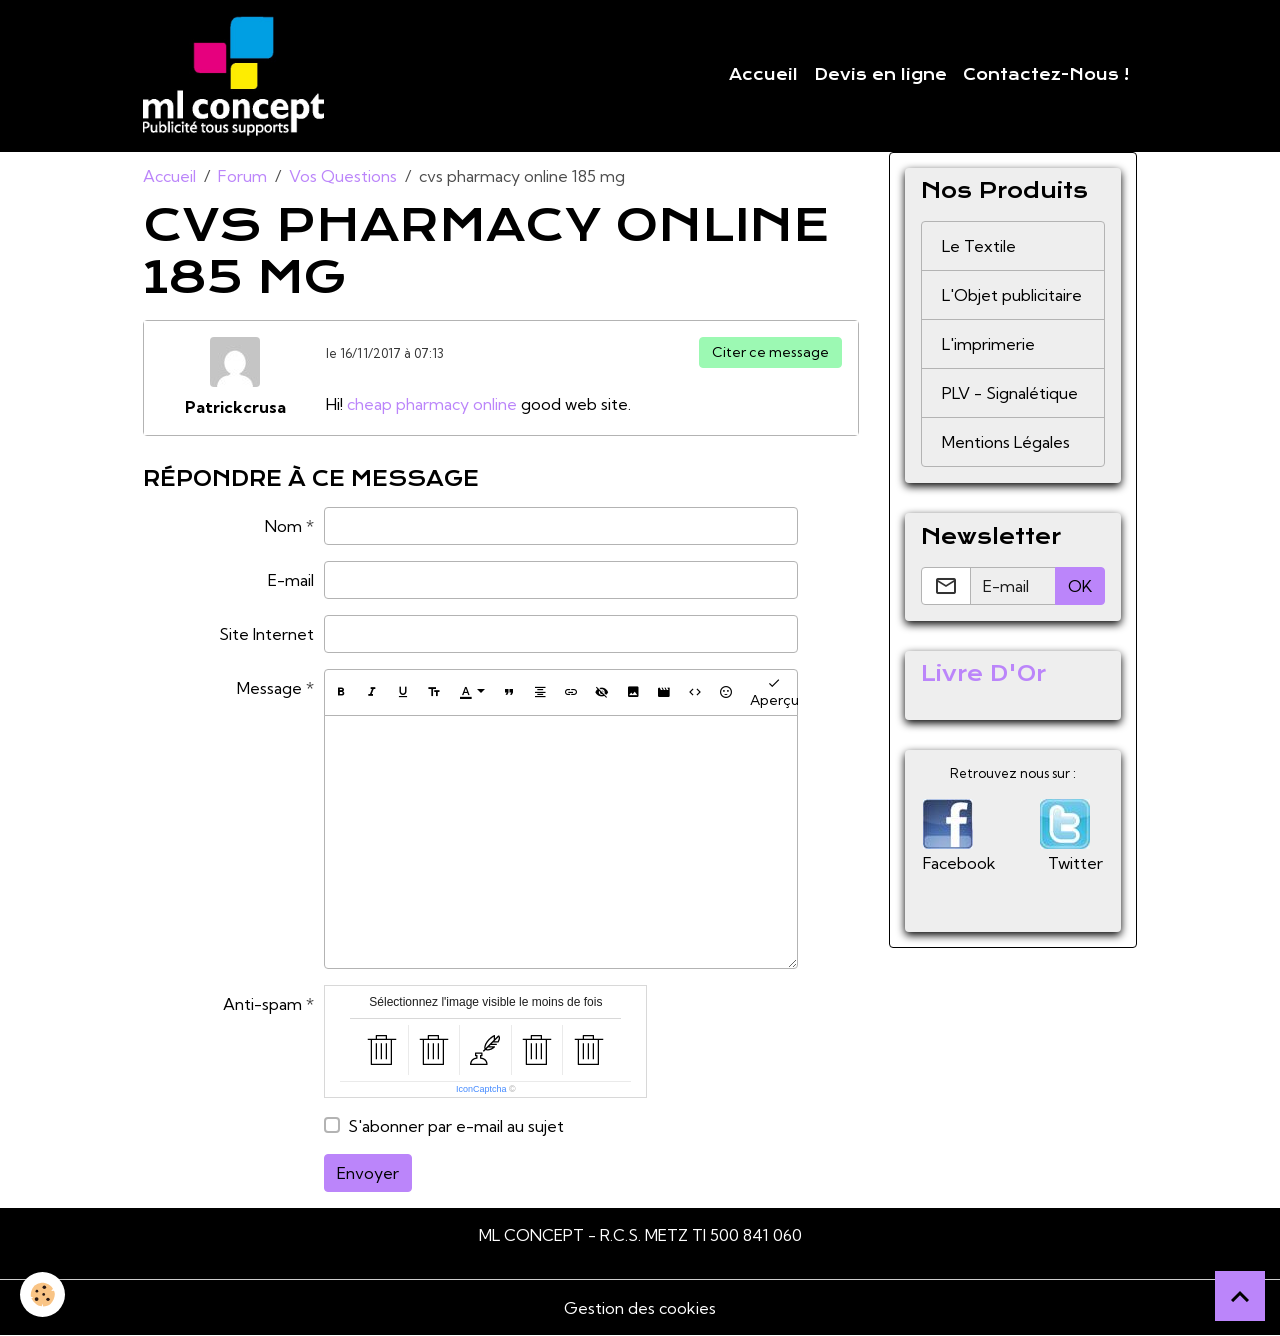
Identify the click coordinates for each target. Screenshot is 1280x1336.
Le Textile (979, 246)
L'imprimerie (988, 344)
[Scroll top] (1240, 1296)
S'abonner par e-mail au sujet (456, 1126)
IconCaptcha (481, 1089)
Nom (283, 526)
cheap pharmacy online (432, 404)
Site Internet (266, 634)
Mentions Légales (1006, 442)
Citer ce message (770, 352)
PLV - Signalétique (1010, 393)
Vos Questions (343, 176)
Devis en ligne (880, 75)
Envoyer (368, 1173)
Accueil (763, 75)
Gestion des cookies (640, 1308)
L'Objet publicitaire (1012, 295)
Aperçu (774, 692)
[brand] (237, 76)
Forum (242, 176)
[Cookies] (42, 1294)
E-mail (291, 580)
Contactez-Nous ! (1046, 75)
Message (269, 688)
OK (1080, 586)
